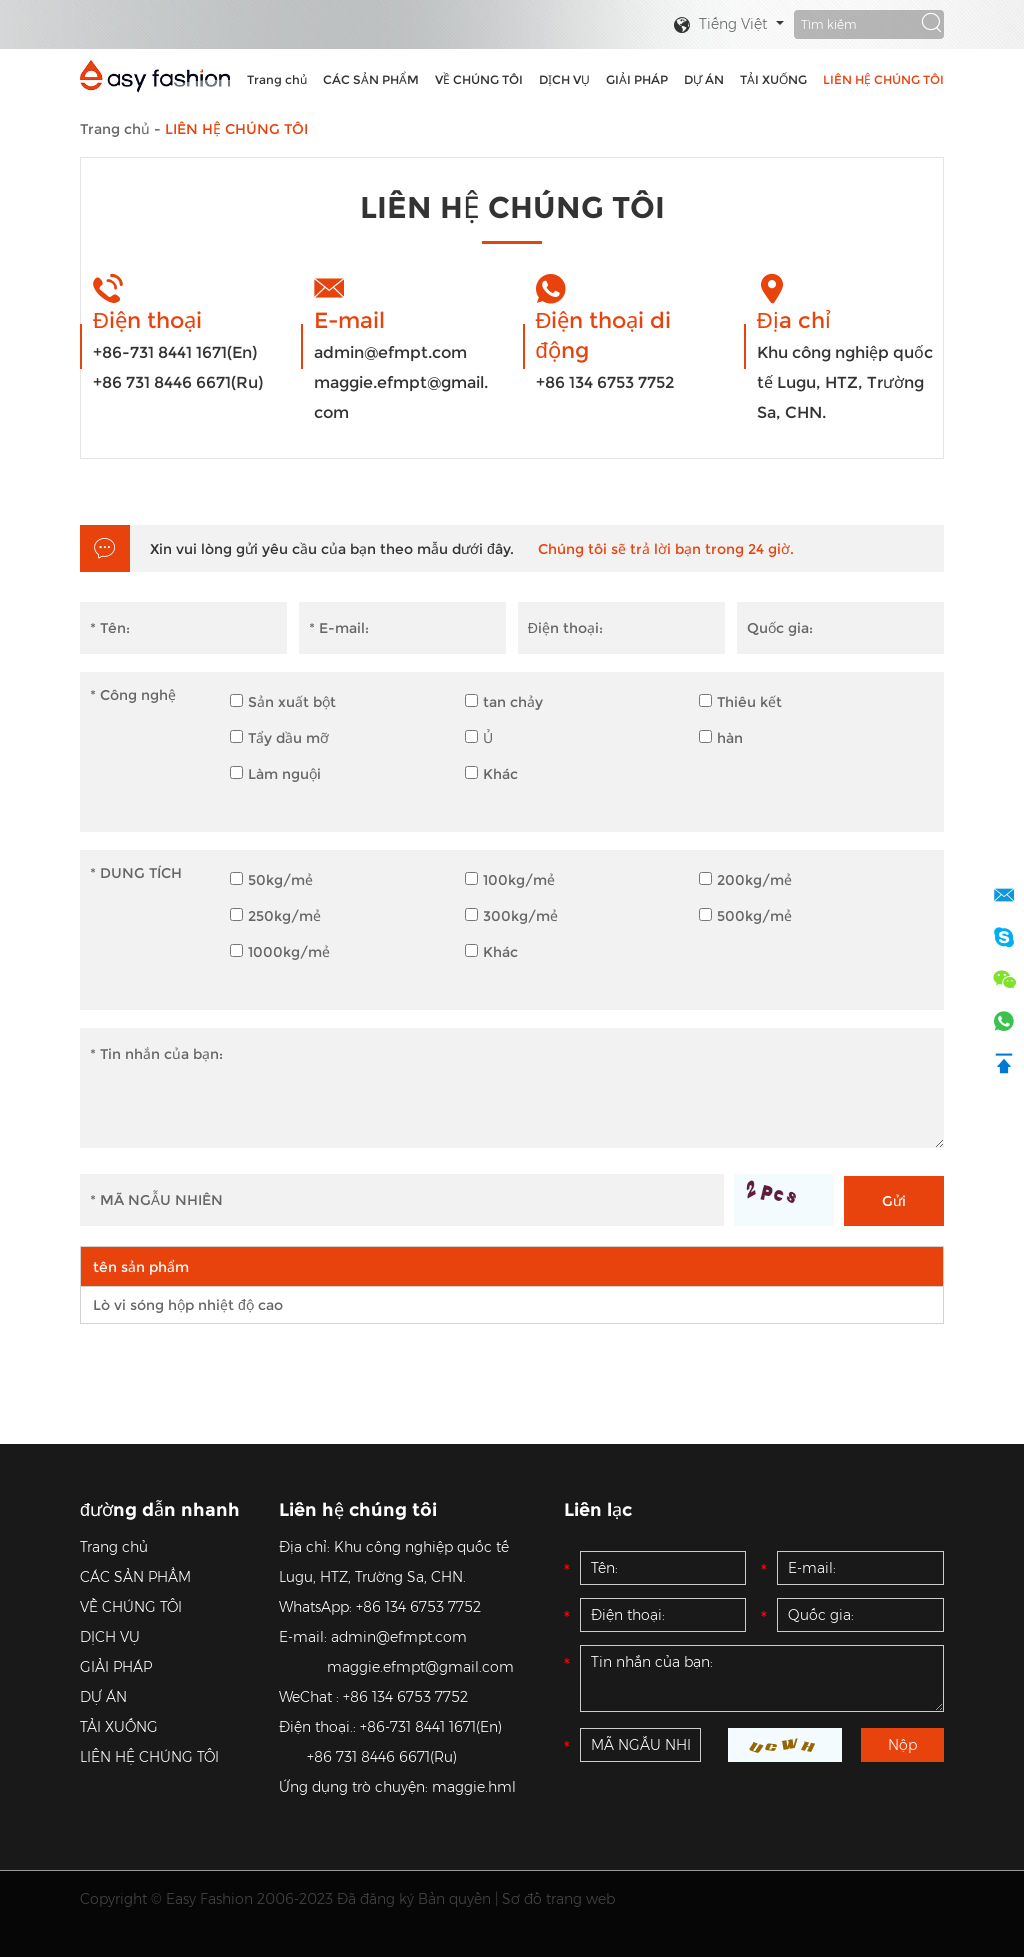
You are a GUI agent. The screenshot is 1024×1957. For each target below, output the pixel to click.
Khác (491, 774)
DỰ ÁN (704, 79)
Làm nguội (275, 774)
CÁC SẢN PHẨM (371, 79)
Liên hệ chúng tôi (358, 1510)
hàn (721, 738)
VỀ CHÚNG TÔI (479, 79)
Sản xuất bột (283, 702)
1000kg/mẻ (280, 952)
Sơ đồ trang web (558, 1899)
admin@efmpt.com (390, 352)
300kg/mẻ (511, 916)
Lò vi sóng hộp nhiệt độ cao (188, 1305)
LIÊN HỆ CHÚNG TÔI (883, 79)
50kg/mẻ (271, 880)
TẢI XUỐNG (773, 79)
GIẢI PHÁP (637, 79)
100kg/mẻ (510, 880)
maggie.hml (474, 1787)
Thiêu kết (740, 702)
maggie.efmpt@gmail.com (401, 397)
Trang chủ (277, 79)
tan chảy (504, 702)
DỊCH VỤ (564, 79)
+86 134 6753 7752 (605, 382)
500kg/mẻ (745, 916)
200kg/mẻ (745, 880)
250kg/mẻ (275, 916)
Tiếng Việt (720, 25)
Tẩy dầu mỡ (279, 738)
